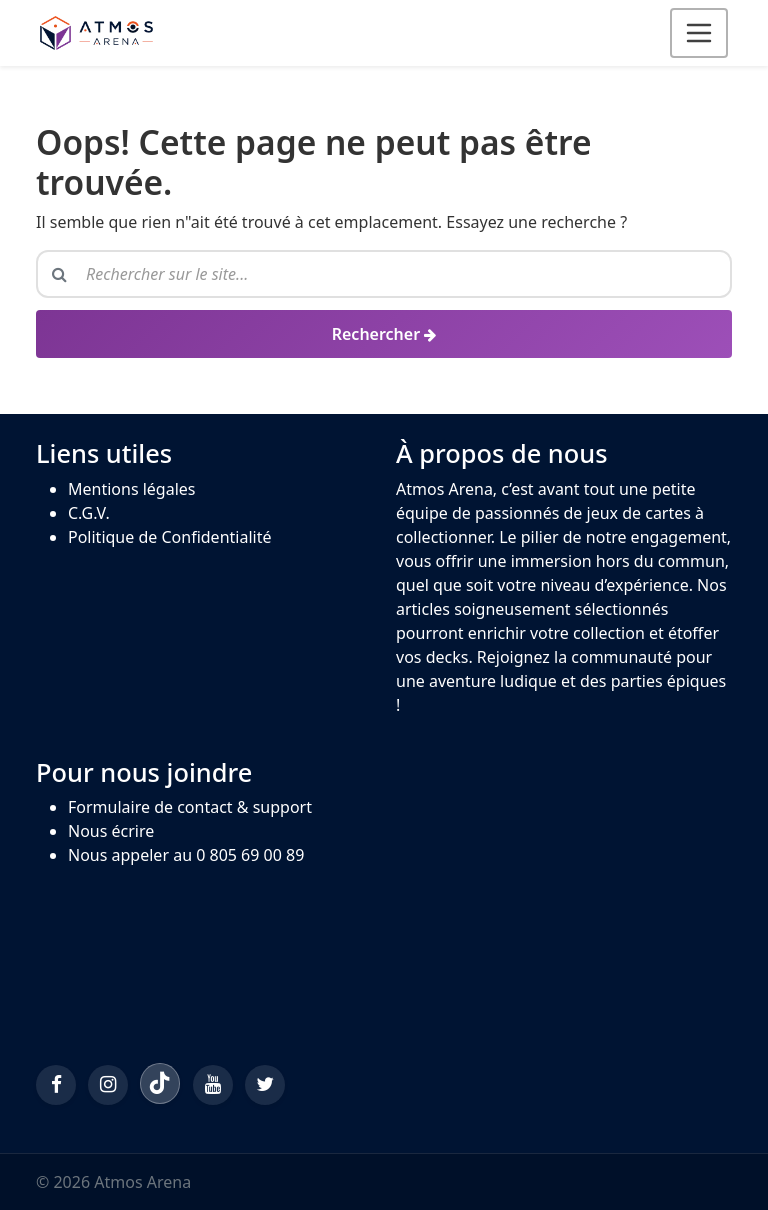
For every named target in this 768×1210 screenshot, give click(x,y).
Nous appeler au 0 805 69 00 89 (186, 855)
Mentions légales (132, 489)
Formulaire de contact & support (190, 807)
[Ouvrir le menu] (699, 33)
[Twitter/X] (265, 1085)
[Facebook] (56, 1085)
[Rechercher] (384, 334)
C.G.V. (89, 513)
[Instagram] (108, 1085)
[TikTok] (160, 1083)
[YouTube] (213, 1085)
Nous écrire (111, 831)
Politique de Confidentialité (169, 537)
